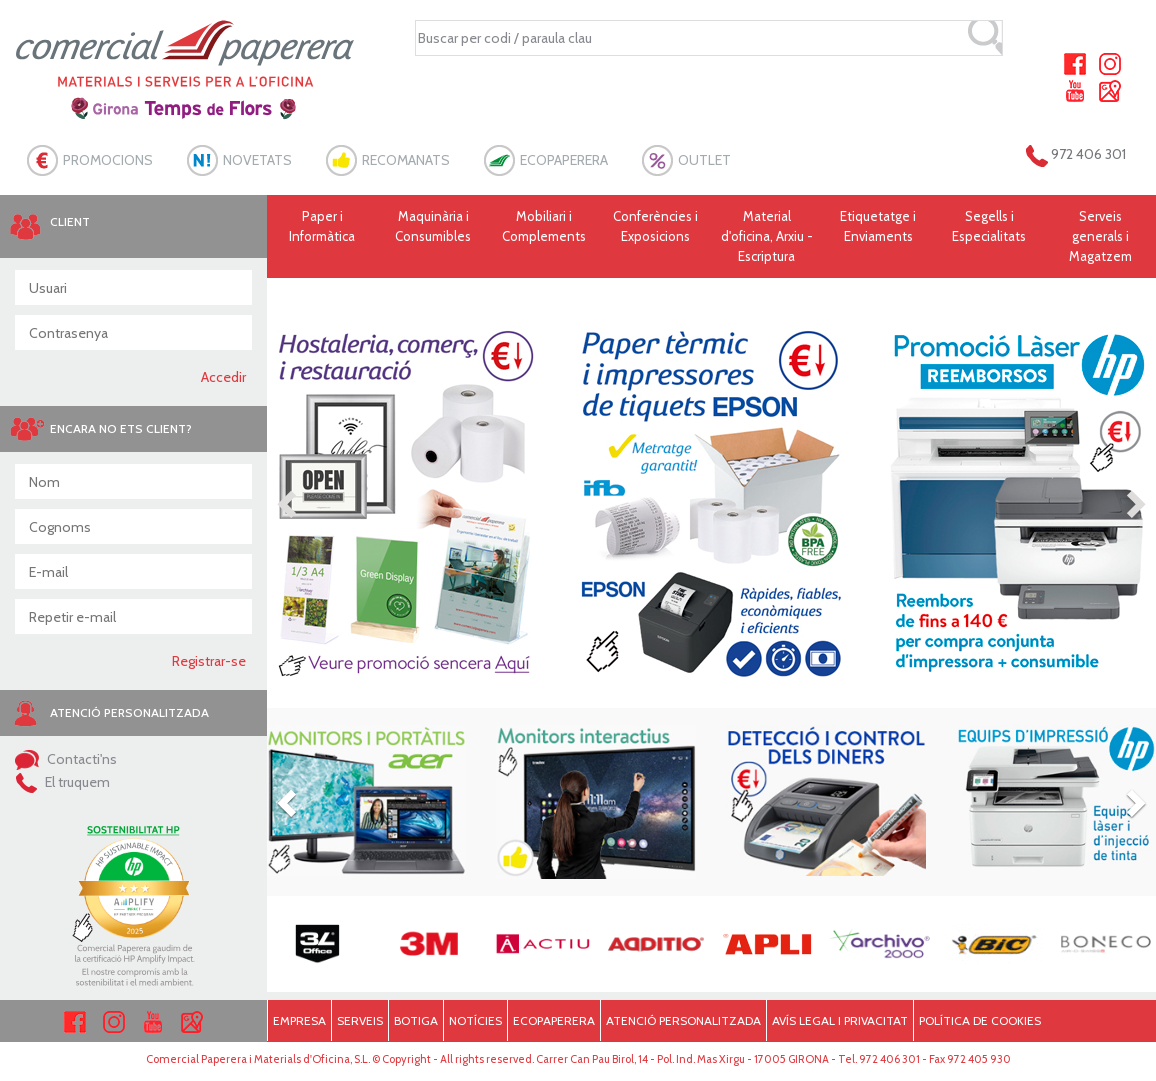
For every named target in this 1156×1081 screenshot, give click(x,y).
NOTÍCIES (475, 1020)
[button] (289, 503)
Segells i (989, 227)
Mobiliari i (544, 227)
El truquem (62, 782)
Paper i (322, 227)
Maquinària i (433, 227)
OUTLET (704, 160)
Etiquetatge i (877, 227)
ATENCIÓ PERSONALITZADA (683, 1020)
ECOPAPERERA (564, 160)
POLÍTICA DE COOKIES (980, 1020)
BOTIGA (416, 1020)
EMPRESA (299, 1020)
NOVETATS (257, 160)
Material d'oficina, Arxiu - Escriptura (767, 236)
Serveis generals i (1100, 237)
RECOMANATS (406, 160)
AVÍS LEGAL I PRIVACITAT (840, 1020)
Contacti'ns (66, 759)
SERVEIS (360, 1020)
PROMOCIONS (108, 160)
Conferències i (655, 227)
